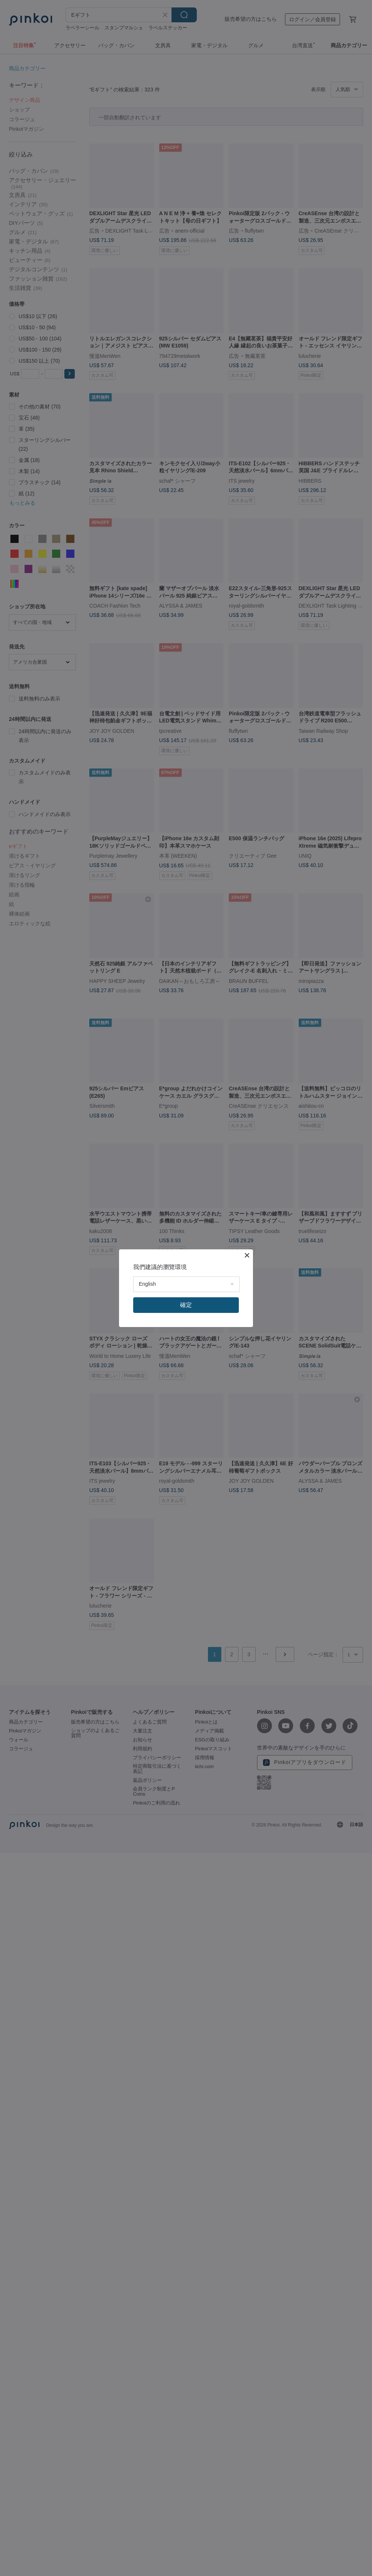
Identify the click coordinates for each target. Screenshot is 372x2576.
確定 (186, 1305)
